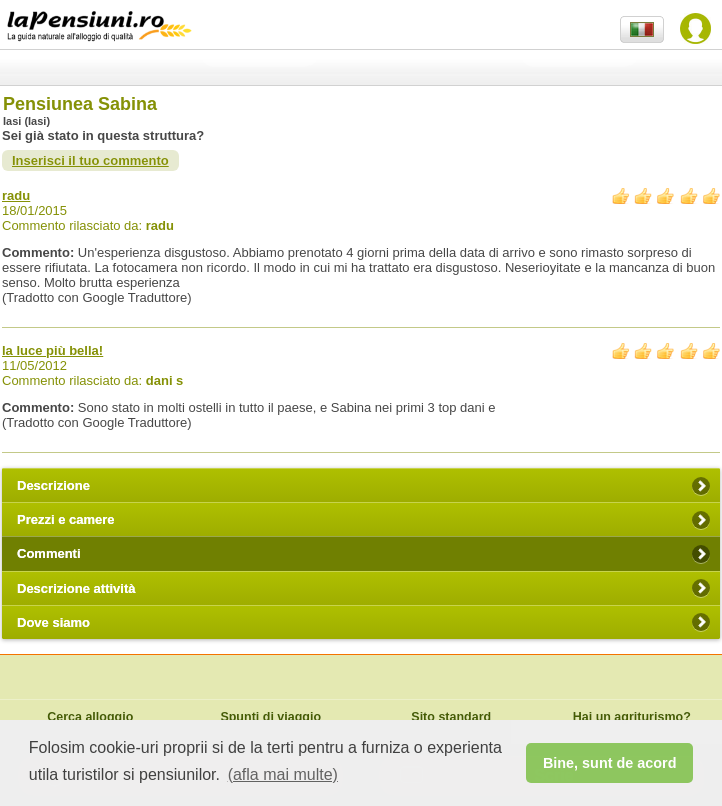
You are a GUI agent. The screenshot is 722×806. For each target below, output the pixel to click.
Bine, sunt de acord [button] (610, 763)
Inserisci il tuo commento (90, 160)
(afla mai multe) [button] (283, 774)
